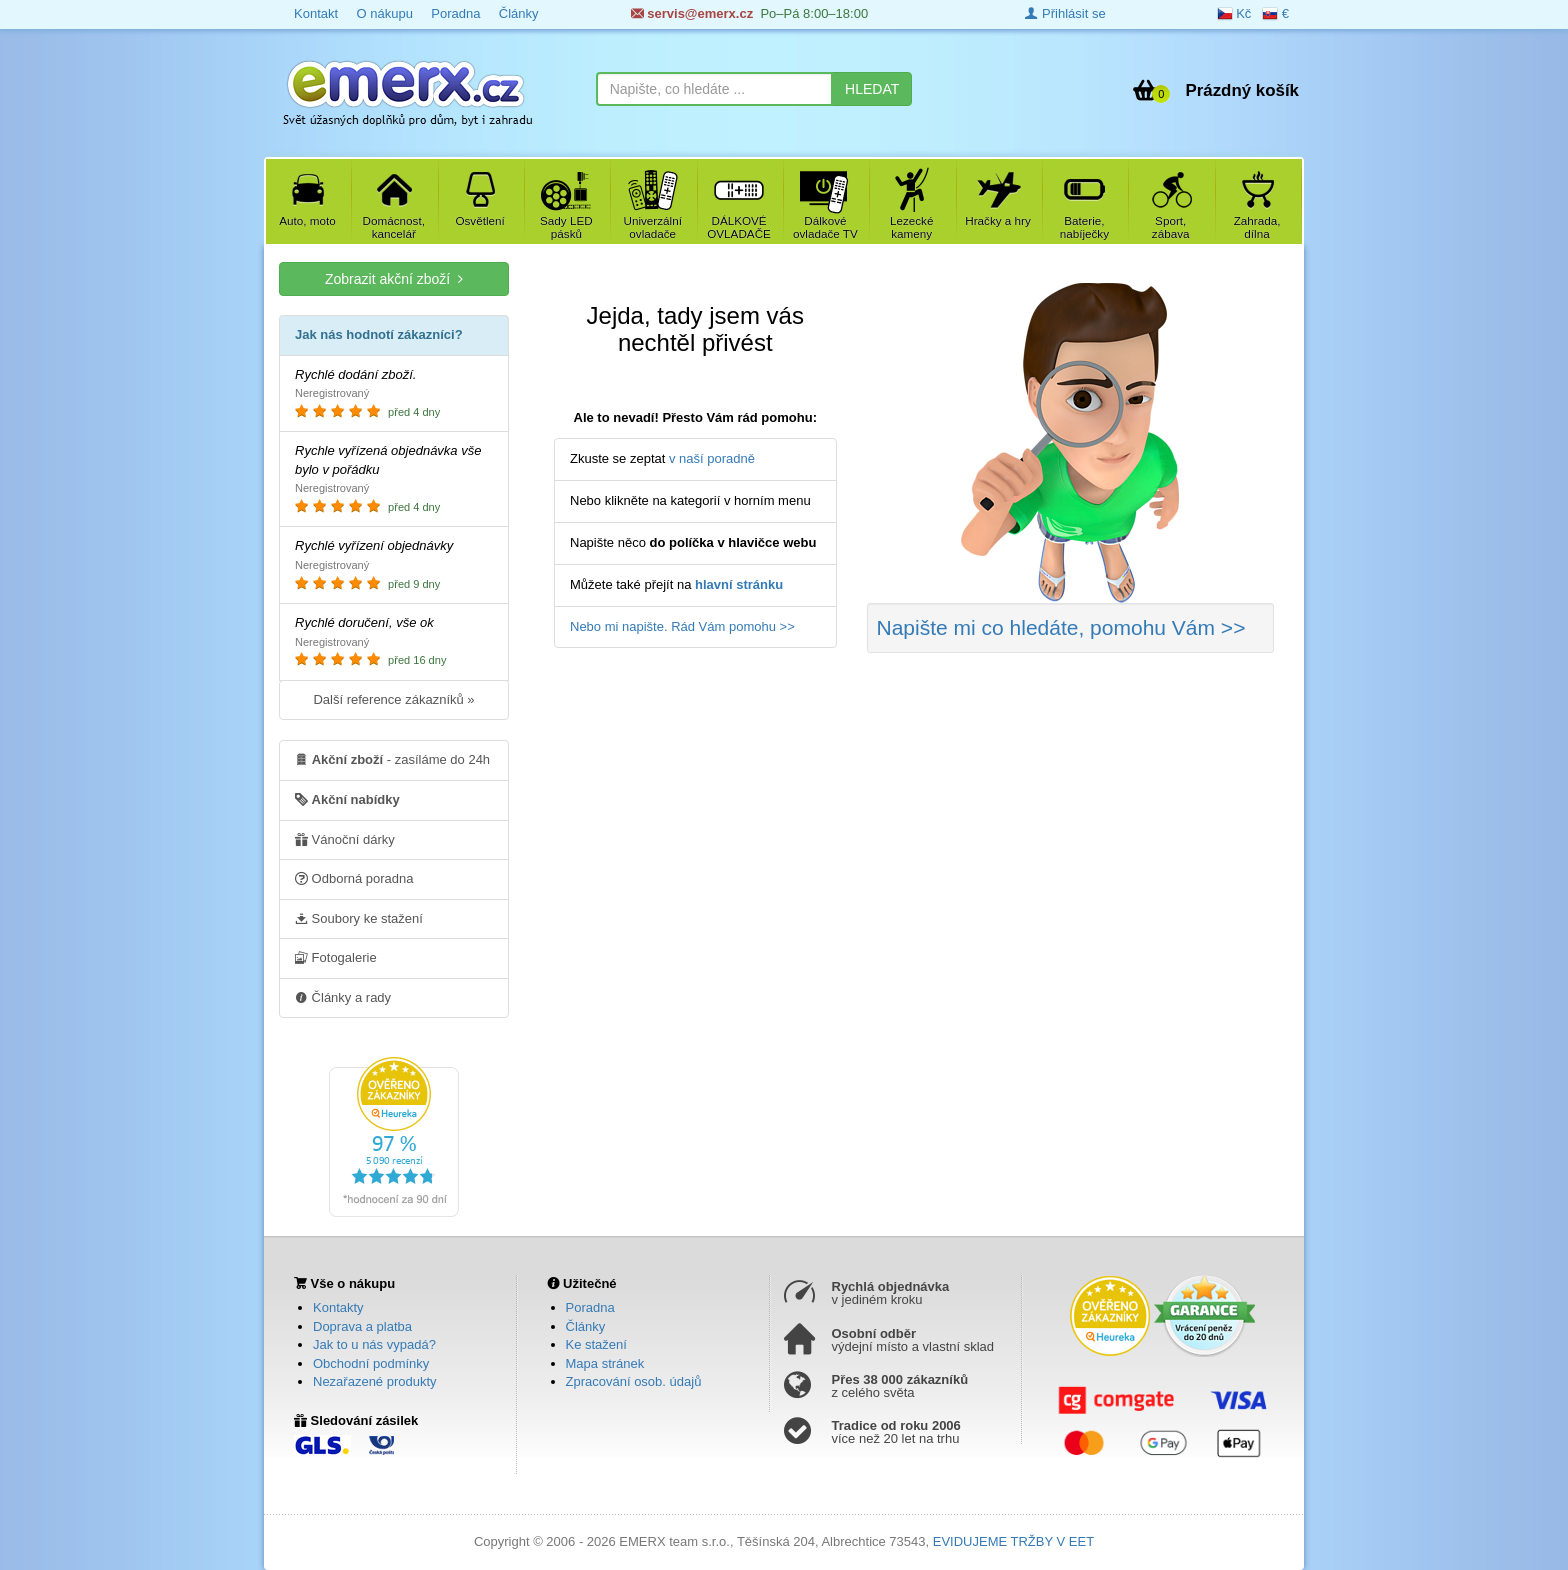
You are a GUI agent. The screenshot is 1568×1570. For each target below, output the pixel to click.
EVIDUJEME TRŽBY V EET (1013, 1541)
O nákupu (384, 13)
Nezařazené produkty (375, 1381)
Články (519, 13)
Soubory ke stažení (359, 918)
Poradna (455, 13)
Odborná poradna (354, 878)
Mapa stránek (605, 1363)
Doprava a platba (362, 1326)
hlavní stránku (739, 584)
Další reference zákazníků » (393, 699)
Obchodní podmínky (371, 1363)
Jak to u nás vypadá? (374, 1344)
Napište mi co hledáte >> (1061, 627)
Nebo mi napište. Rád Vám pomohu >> (682, 626)
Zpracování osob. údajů (634, 1381)
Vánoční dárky (345, 839)
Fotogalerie (336, 957)
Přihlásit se (1065, 13)
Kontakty (338, 1307)
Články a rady (343, 997)
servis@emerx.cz (692, 13)
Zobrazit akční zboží (394, 278)
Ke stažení (596, 1344)
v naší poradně (712, 458)
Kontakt (316, 13)
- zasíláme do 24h (392, 759)
